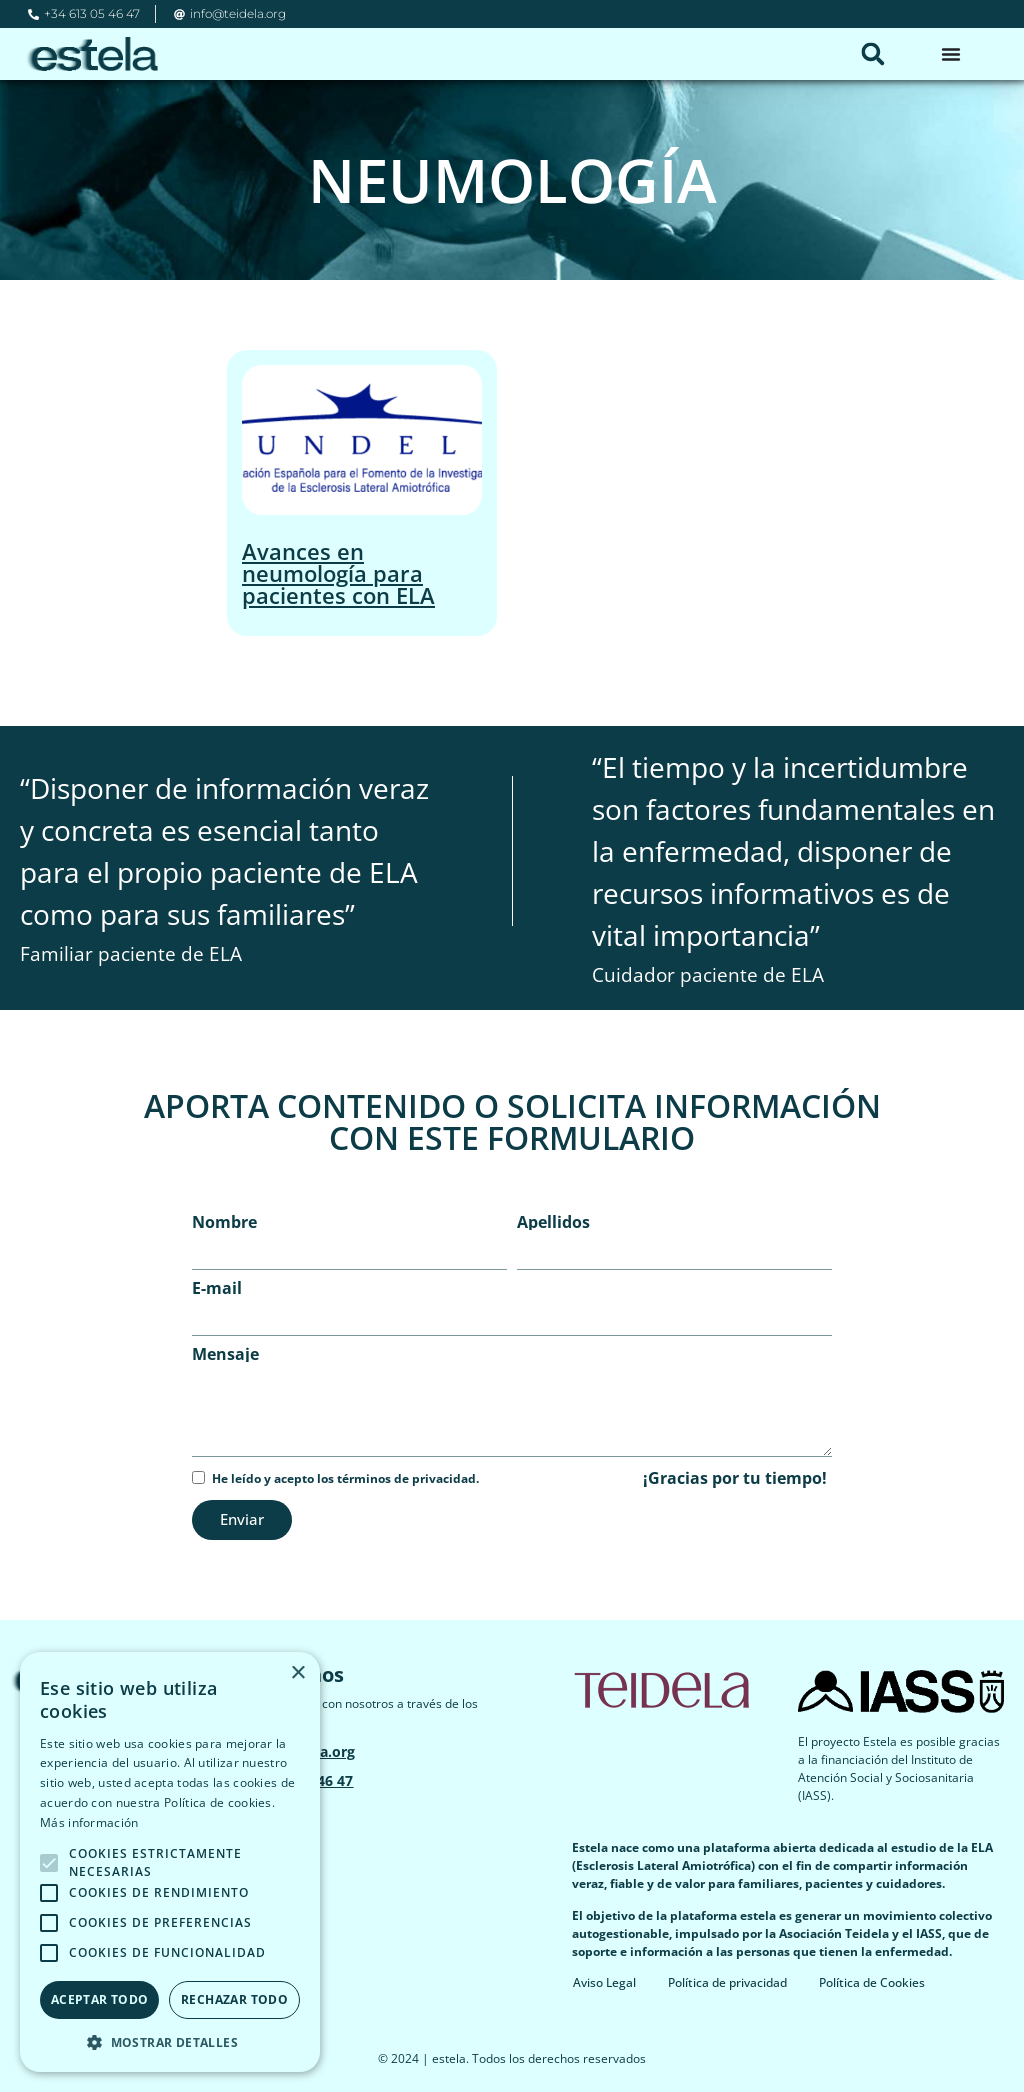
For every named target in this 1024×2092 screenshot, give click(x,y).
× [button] (297, 1673)
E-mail (217, 1288)
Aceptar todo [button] (100, 1999)
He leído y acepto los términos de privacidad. (345, 1479)
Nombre (224, 1222)
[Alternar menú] (951, 54)
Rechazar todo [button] (234, 1999)
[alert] (170, 1862)
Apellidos (553, 1222)
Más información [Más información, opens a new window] (89, 1822)
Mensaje (225, 1354)
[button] (873, 54)
